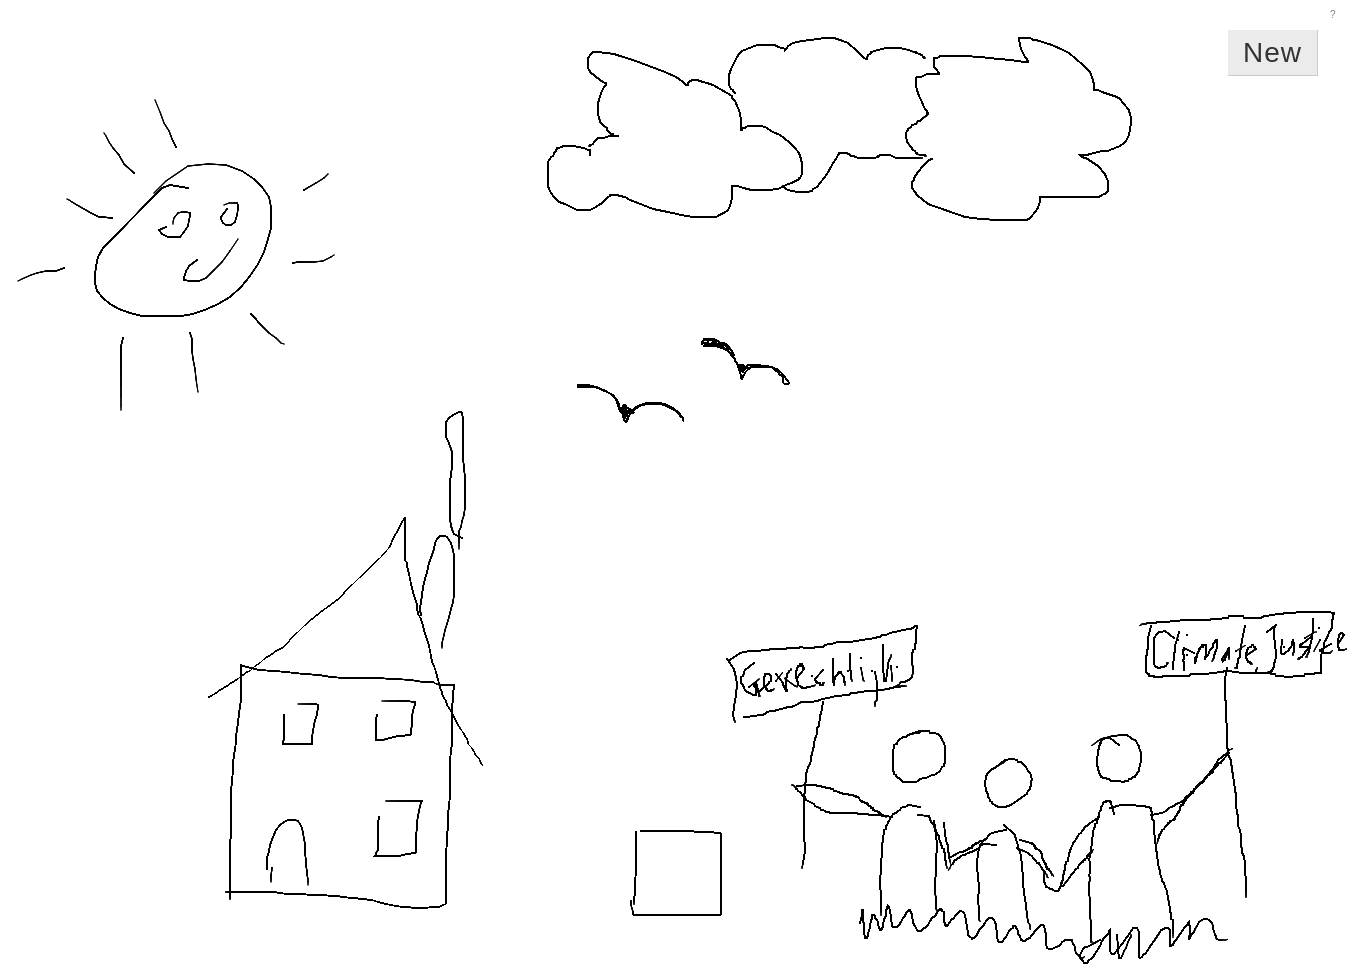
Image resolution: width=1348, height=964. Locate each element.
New (1272, 52)
